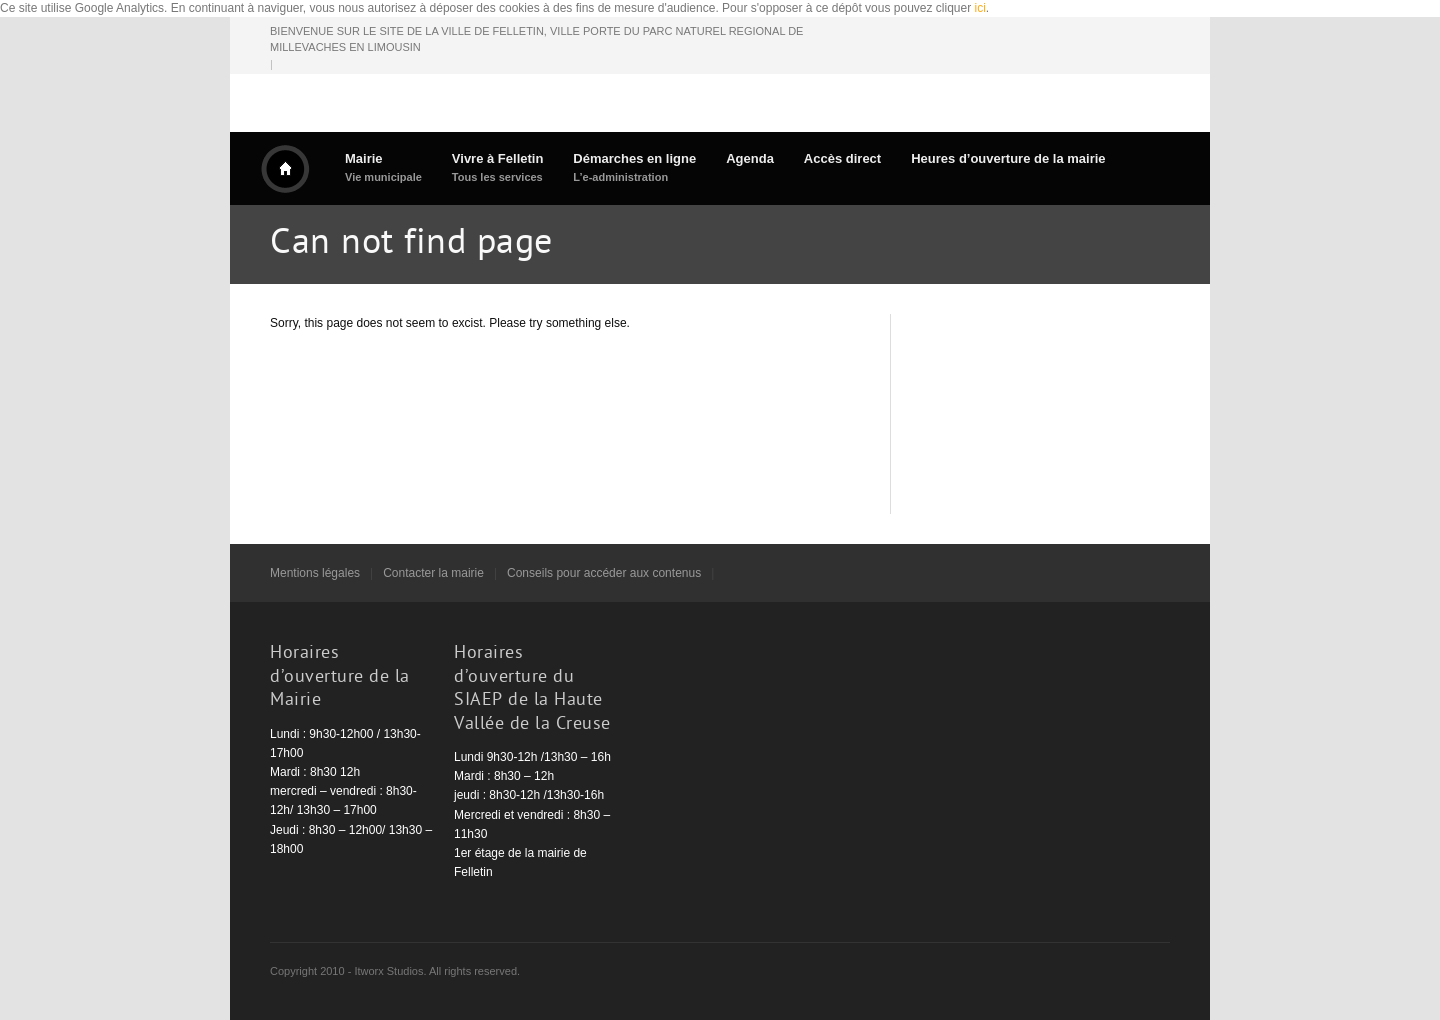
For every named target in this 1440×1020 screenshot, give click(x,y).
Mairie (383, 167)
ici (980, 8)
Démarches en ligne (634, 167)
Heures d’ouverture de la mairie (1008, 158)
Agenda (750, 158)
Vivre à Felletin (498, 167)
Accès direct (842, 158)
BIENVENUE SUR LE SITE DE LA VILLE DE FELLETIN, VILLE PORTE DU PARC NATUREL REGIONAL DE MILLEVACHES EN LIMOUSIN (536, 39)
